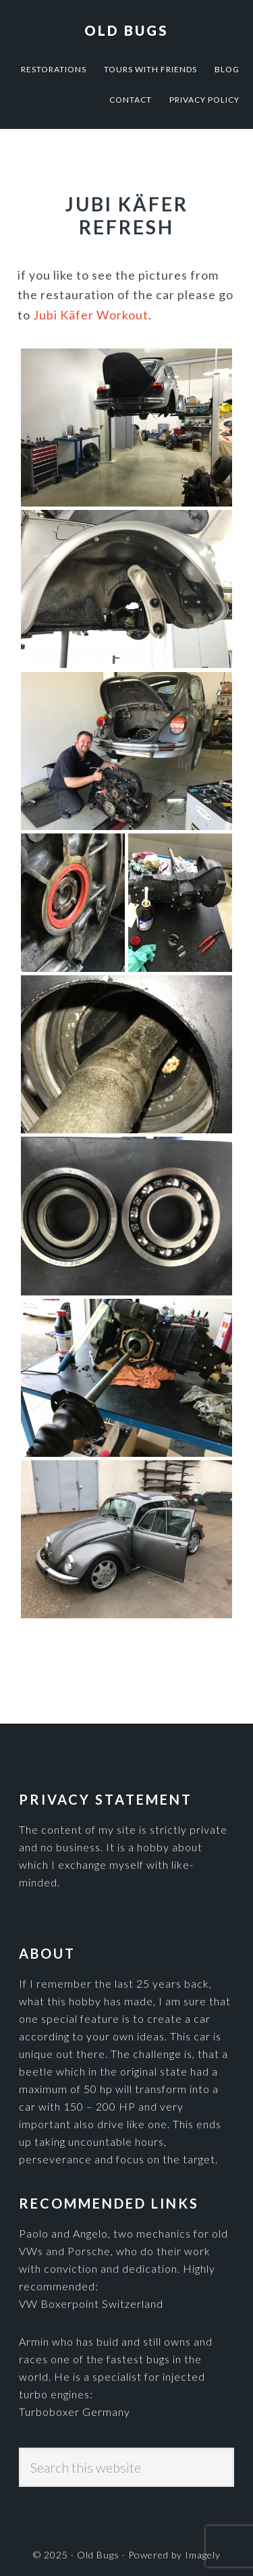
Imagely (203, 2554)
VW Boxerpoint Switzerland (91, 2303)
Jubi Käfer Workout (90, 314)
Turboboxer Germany (74, 2411)
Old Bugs (126, 30)
